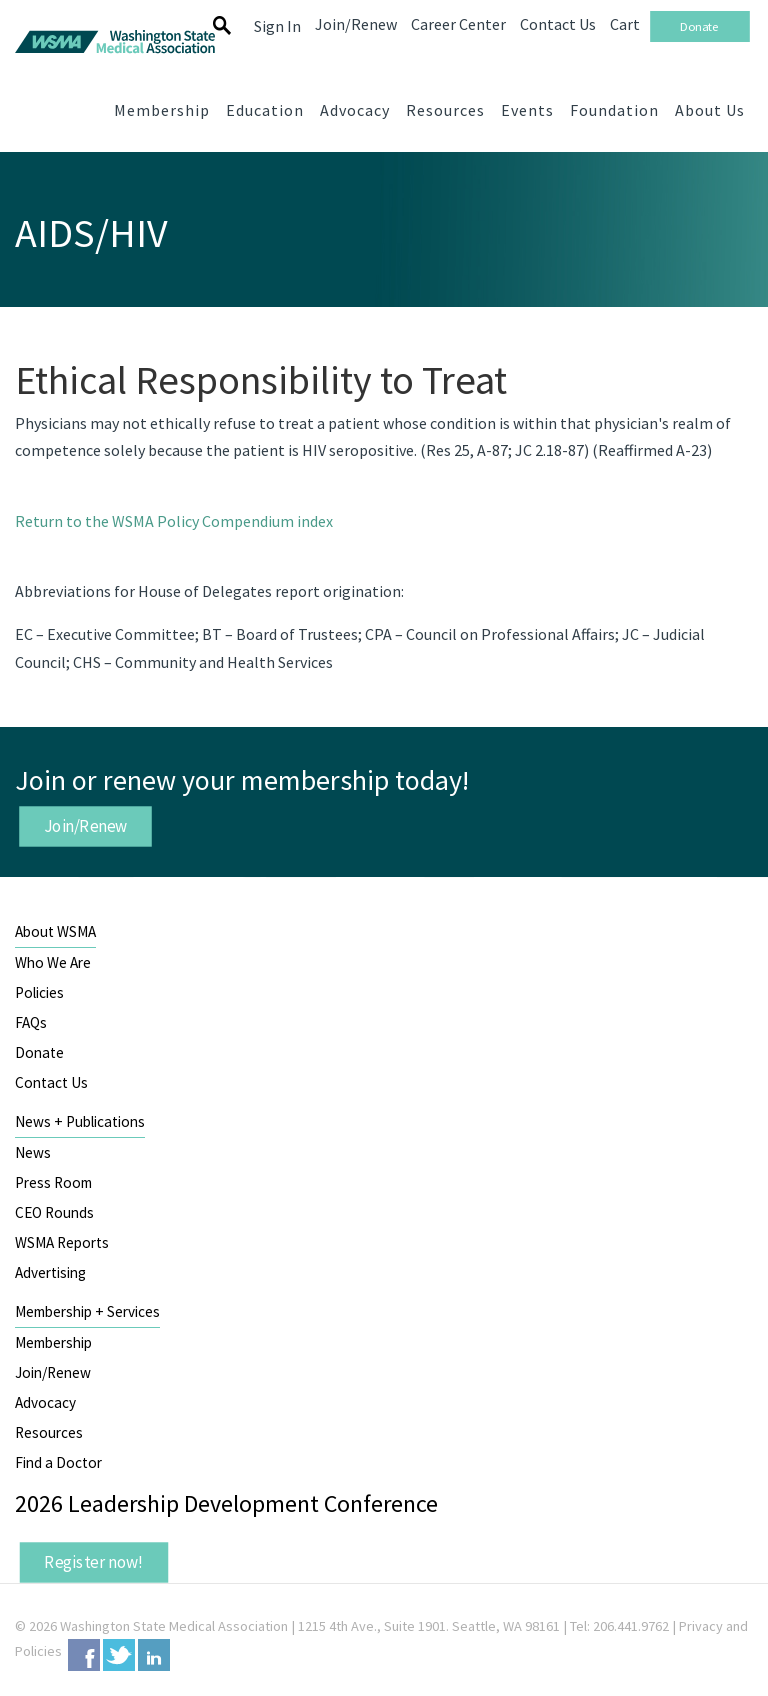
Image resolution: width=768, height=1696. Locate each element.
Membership (53, 1342)
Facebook (84, 1655)
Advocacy (45, 1402)
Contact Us (51, 1082)
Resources (49, 1432)
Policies (39, 992)
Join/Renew (86, 825)
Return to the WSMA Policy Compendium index (174, 521)
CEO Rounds (54, 1212)
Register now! (94, 1562)
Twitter (119, 1655)
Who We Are (53, 962)
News (33, 1152)
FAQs (31, 1022)
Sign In (277, 26)
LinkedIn (154, 1655)
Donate (39, 1052)
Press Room (53, 1182)
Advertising (50, 1272)
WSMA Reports (62, 1242)
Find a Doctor (58, 1462)
